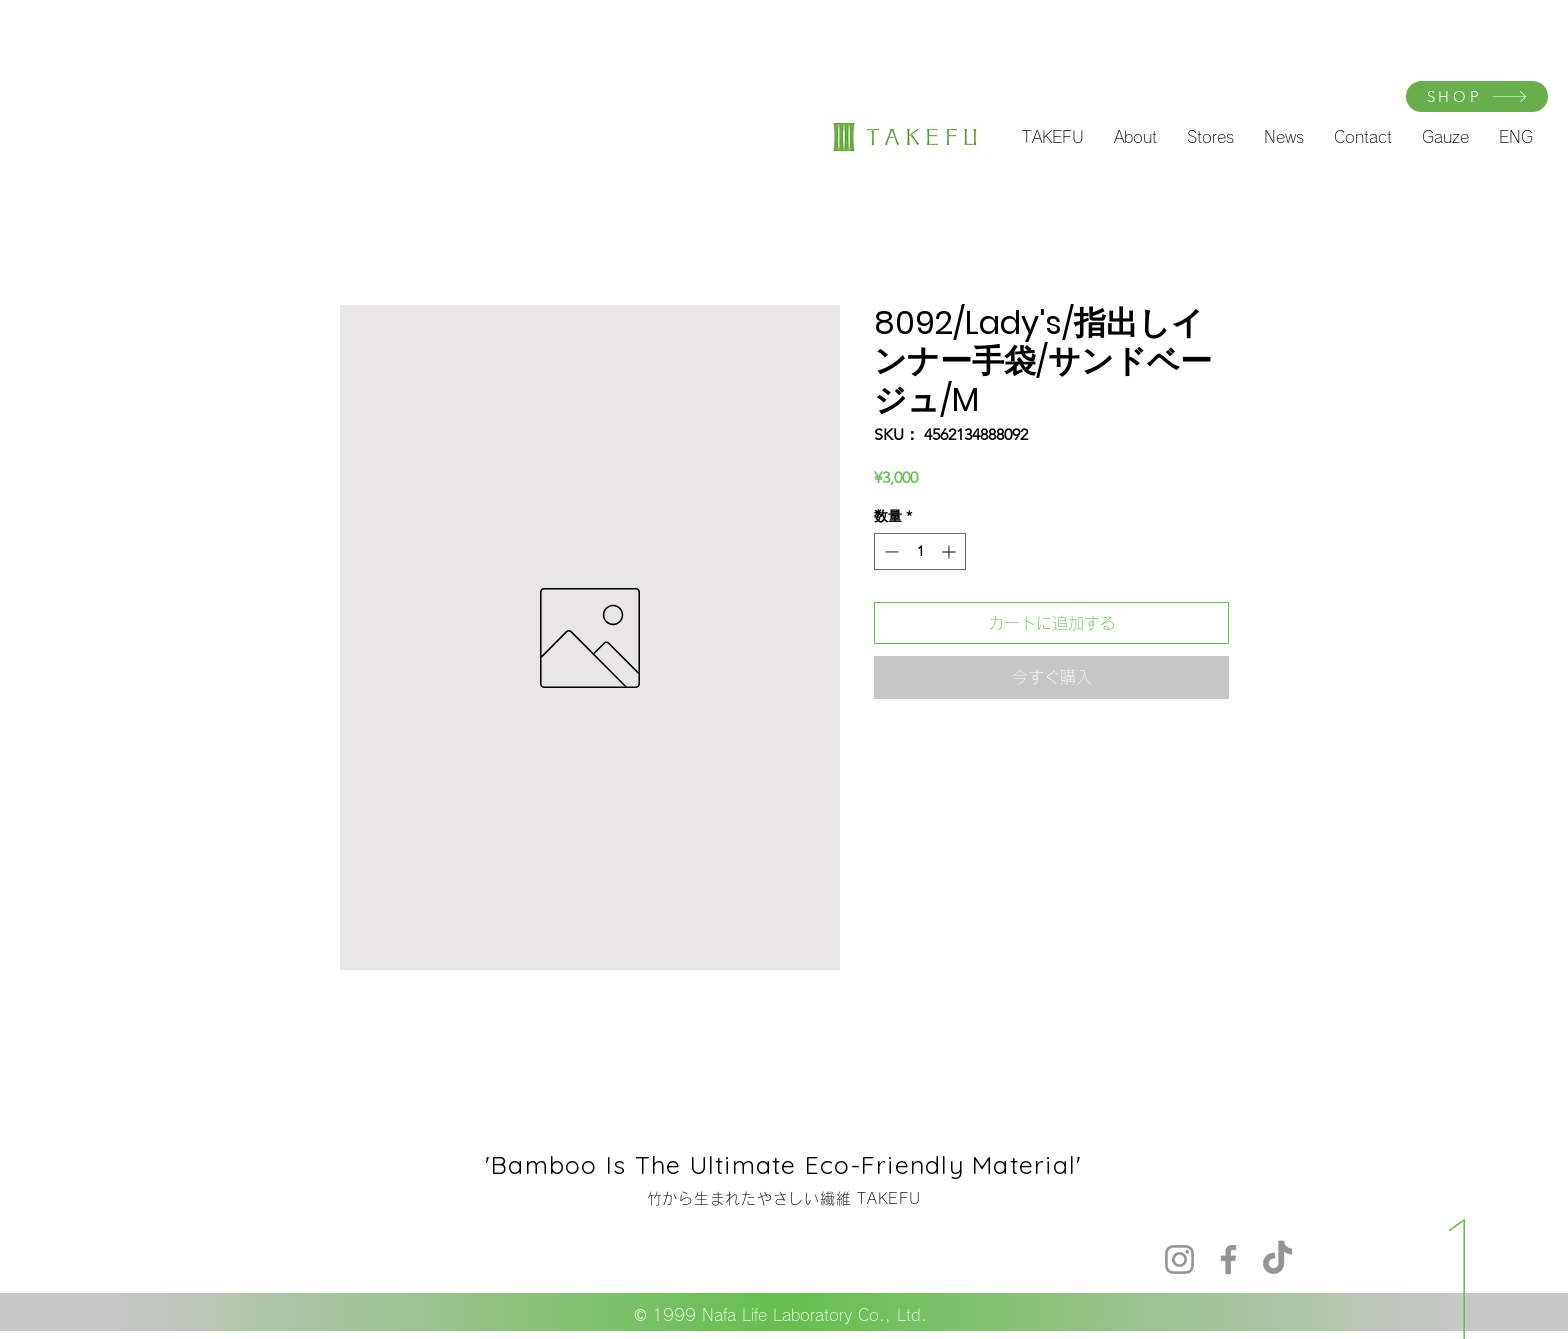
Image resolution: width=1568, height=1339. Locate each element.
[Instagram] (1179, 1259)
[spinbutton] (920, 551)
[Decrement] (889, 551)
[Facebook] (1228, 1259)
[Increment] (950, 551)
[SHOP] (1477, 96)
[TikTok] (1277, 1259)
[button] (1053, 137)
